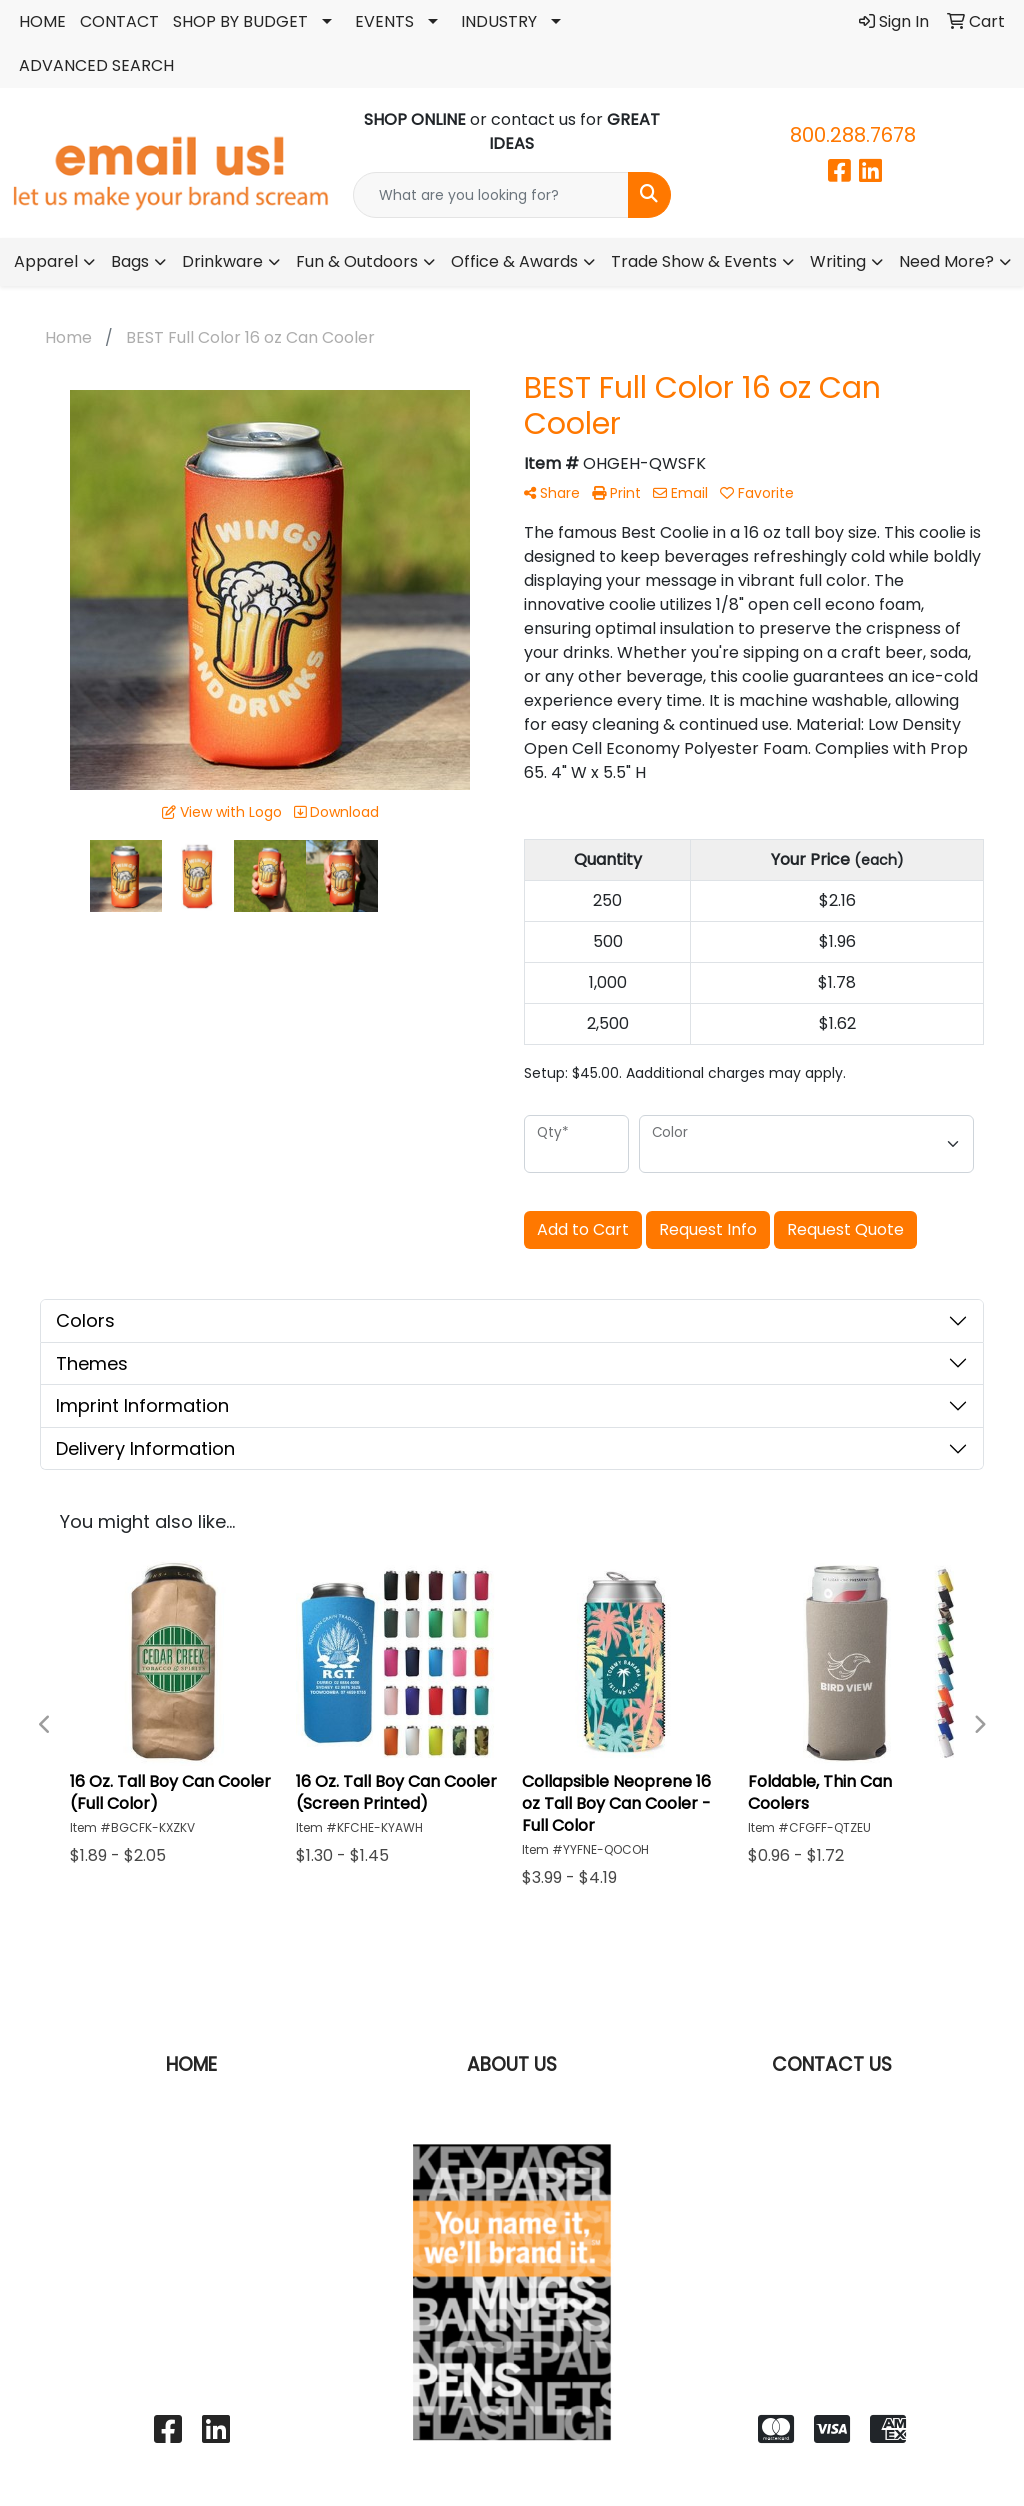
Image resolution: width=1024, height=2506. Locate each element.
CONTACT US (832, 2064)
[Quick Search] (490, 195)
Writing (838, 261)
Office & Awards (514, 261)
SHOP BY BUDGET (240, 21)
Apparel (46, 261)
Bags (130, 261)
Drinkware (222, 261)
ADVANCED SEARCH (96, 65)
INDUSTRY (499, 21)
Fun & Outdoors (357, 261)
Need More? (946, 261)
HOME (42, 21)
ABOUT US (512, 2064)
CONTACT (119, 21)
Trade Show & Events (694, 261)
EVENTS (384, 21)
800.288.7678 (853, 135)
